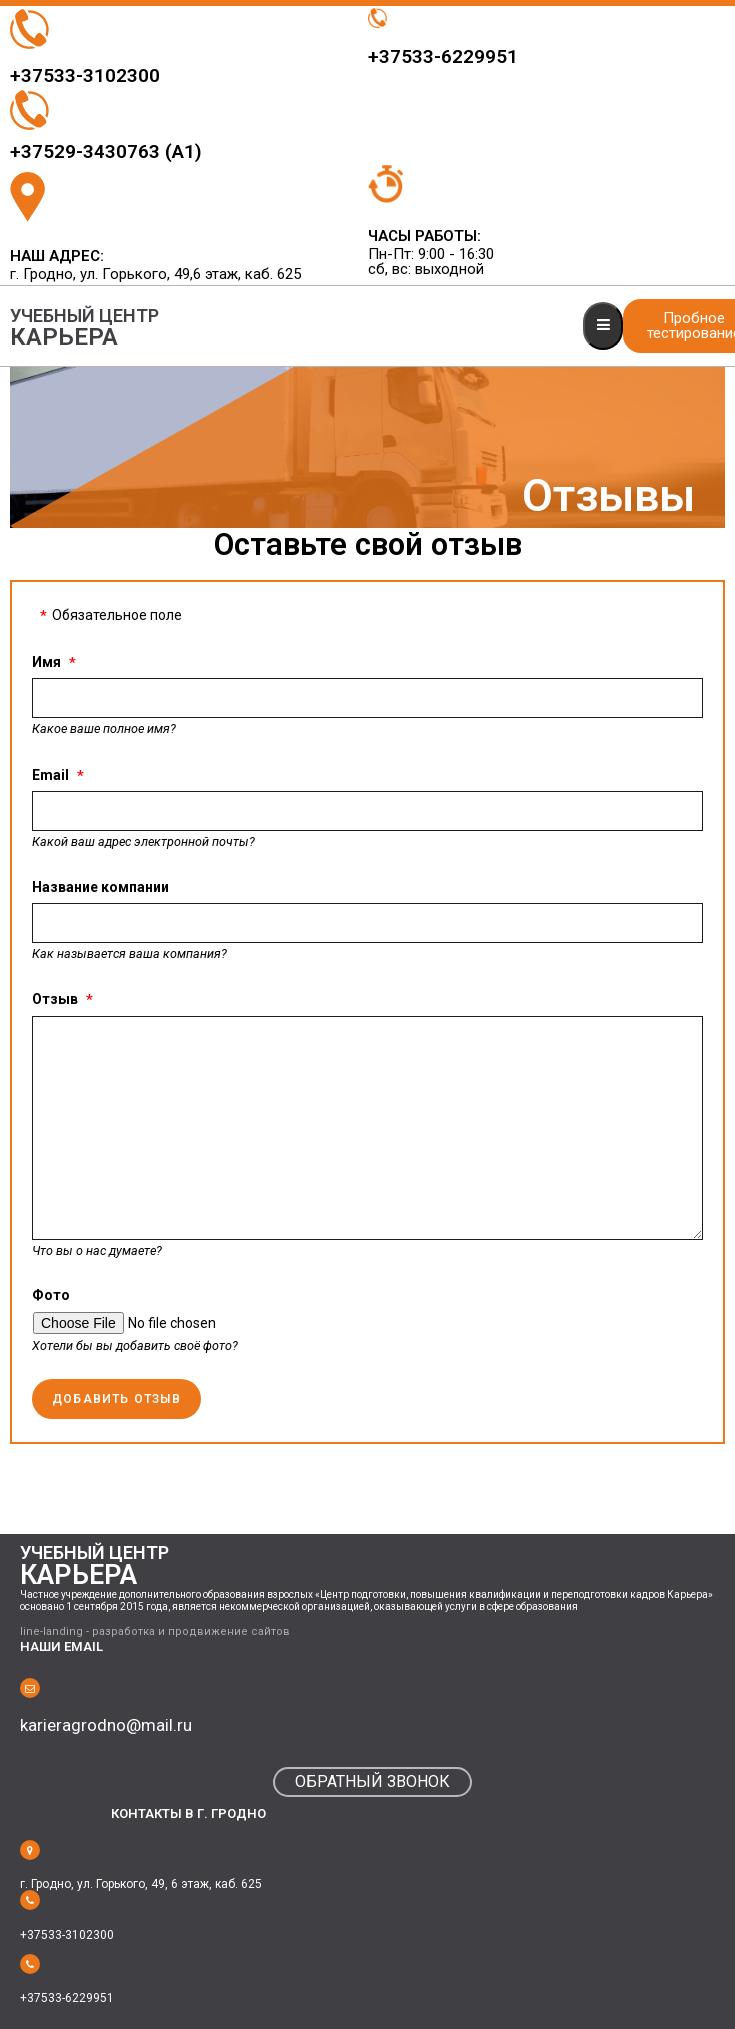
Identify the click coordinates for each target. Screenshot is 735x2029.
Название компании (100, 887)
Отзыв (55, 999)
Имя (46, 662)
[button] (372, 1782)
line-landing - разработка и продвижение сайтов (155, 1631)
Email (50, 775)
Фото (51, 1295)
